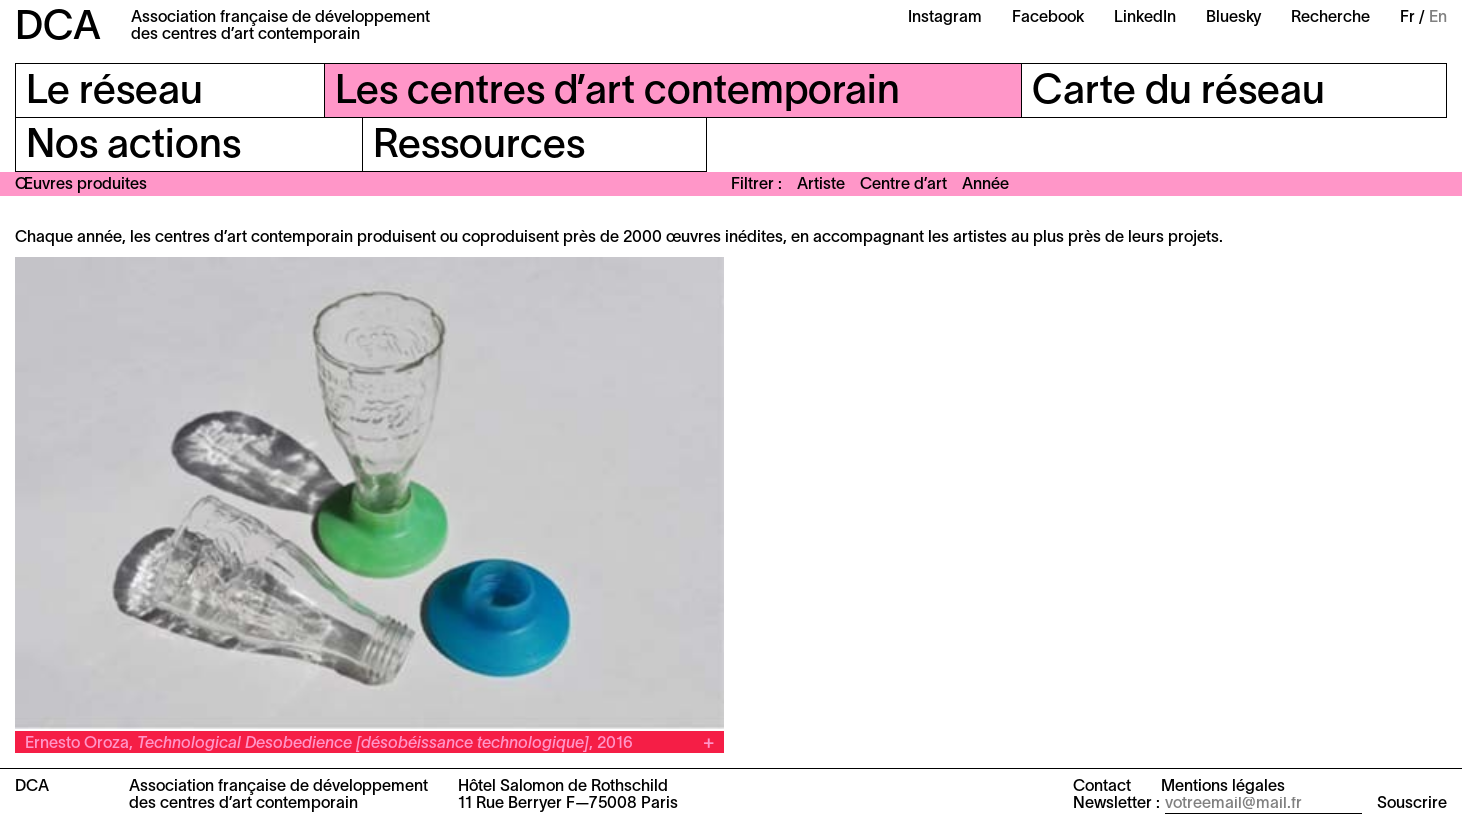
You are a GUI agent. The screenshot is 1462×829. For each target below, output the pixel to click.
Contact (1102, 787)
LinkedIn (1145, 18)
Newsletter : (1116, 804)
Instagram (945, 18)
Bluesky (1233, 18)
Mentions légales (1223, 787)
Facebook (1048, 18)
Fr (1407, 18)
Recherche (1330, 18)
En (1438, 18)
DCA (58, 28)
